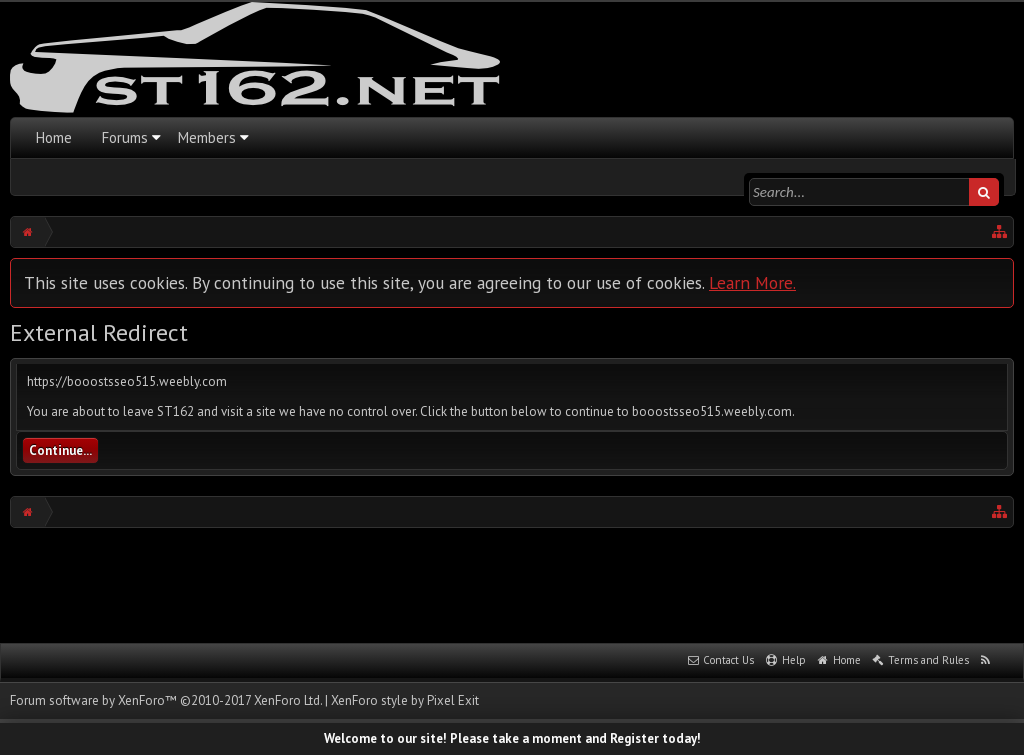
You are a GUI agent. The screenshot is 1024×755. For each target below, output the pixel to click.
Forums (125, 137)
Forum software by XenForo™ (166, 700)
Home (54, 137)
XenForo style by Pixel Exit (405, 700)
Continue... (60, 450)
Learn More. (752, 282)
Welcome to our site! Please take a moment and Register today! (512, 738)
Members (207, 137)
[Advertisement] (512, 583)
